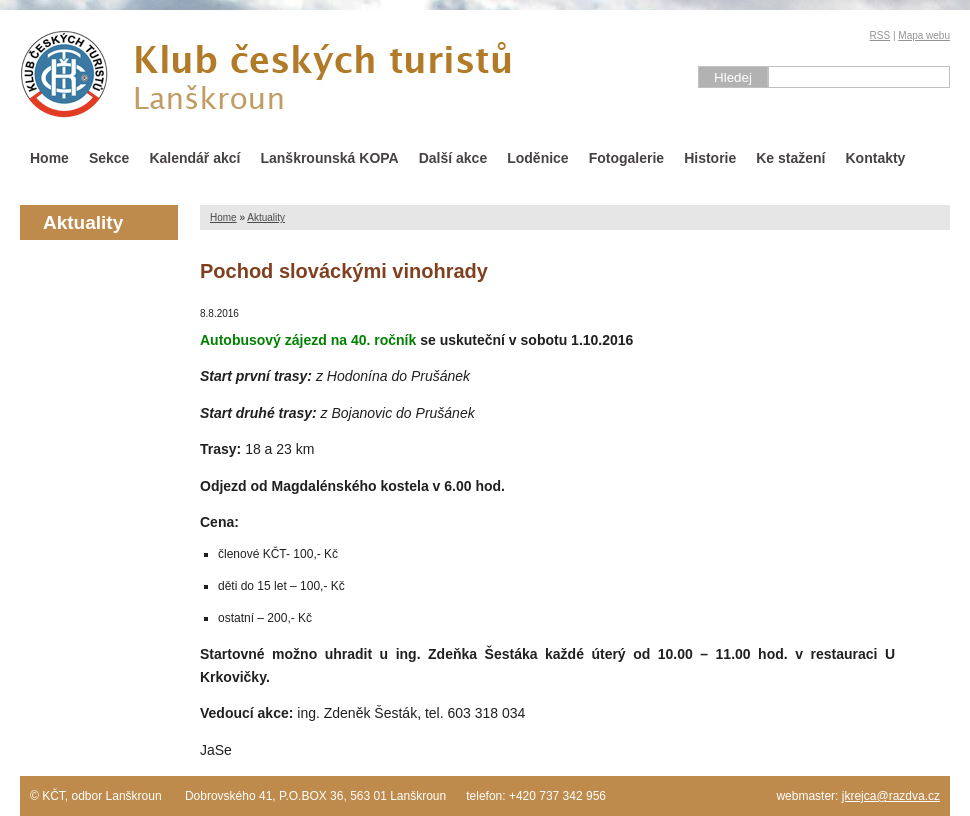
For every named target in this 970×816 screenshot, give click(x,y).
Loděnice (537, 158)
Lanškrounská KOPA (329, 158)
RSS (880, 35)
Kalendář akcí (194, 158)
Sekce (109, 158)
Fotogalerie (626, 158)
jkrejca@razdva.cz (891, 796)
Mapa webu (924, 35)
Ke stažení (790, 158)
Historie (710, 158)
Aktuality (266, 217)
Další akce (453, 158)
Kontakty (876, 158)
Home (49, 158)
